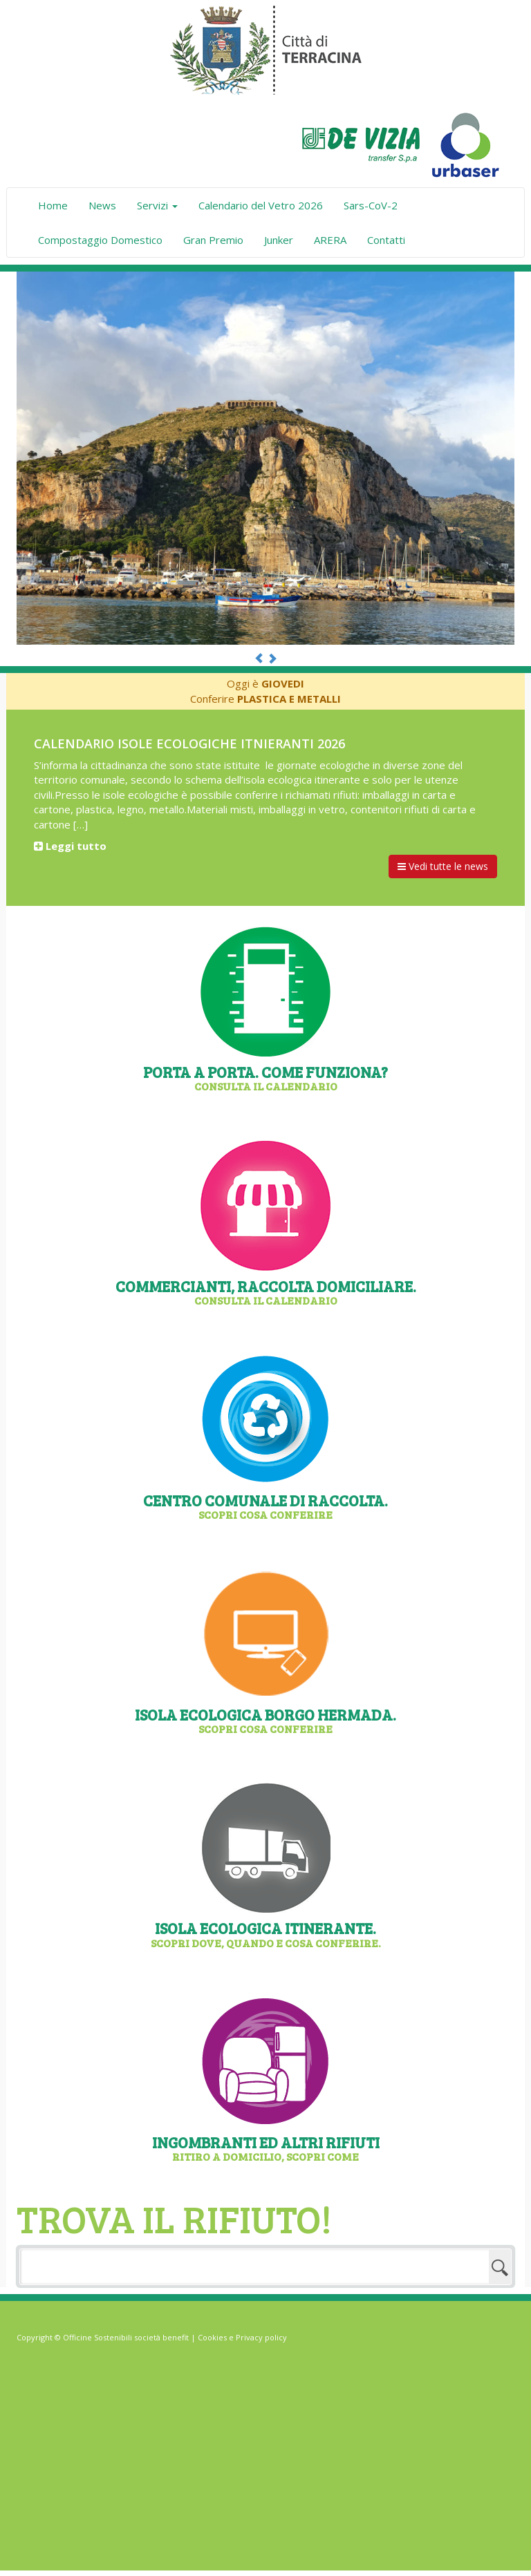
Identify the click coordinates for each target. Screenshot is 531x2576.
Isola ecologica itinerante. (265, 1933)
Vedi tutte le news (443, 866)
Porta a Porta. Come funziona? (265, 1076)
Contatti (386, 240)
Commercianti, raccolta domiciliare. (265, 1291)
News (102, 205)
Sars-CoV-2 (371, 205)
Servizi (157, 205)
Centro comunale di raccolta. (265, 1505)
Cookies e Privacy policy (242, 2337)
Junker (278, 240)
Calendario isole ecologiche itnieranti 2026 (189, 743)
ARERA (330, 240)
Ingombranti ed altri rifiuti (265, 2147)
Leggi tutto (70, 846)
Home (53, 205)
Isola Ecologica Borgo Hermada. (265, 1719)
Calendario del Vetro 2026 (260, 205)
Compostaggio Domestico (100, 240)
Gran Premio (213, 240)
